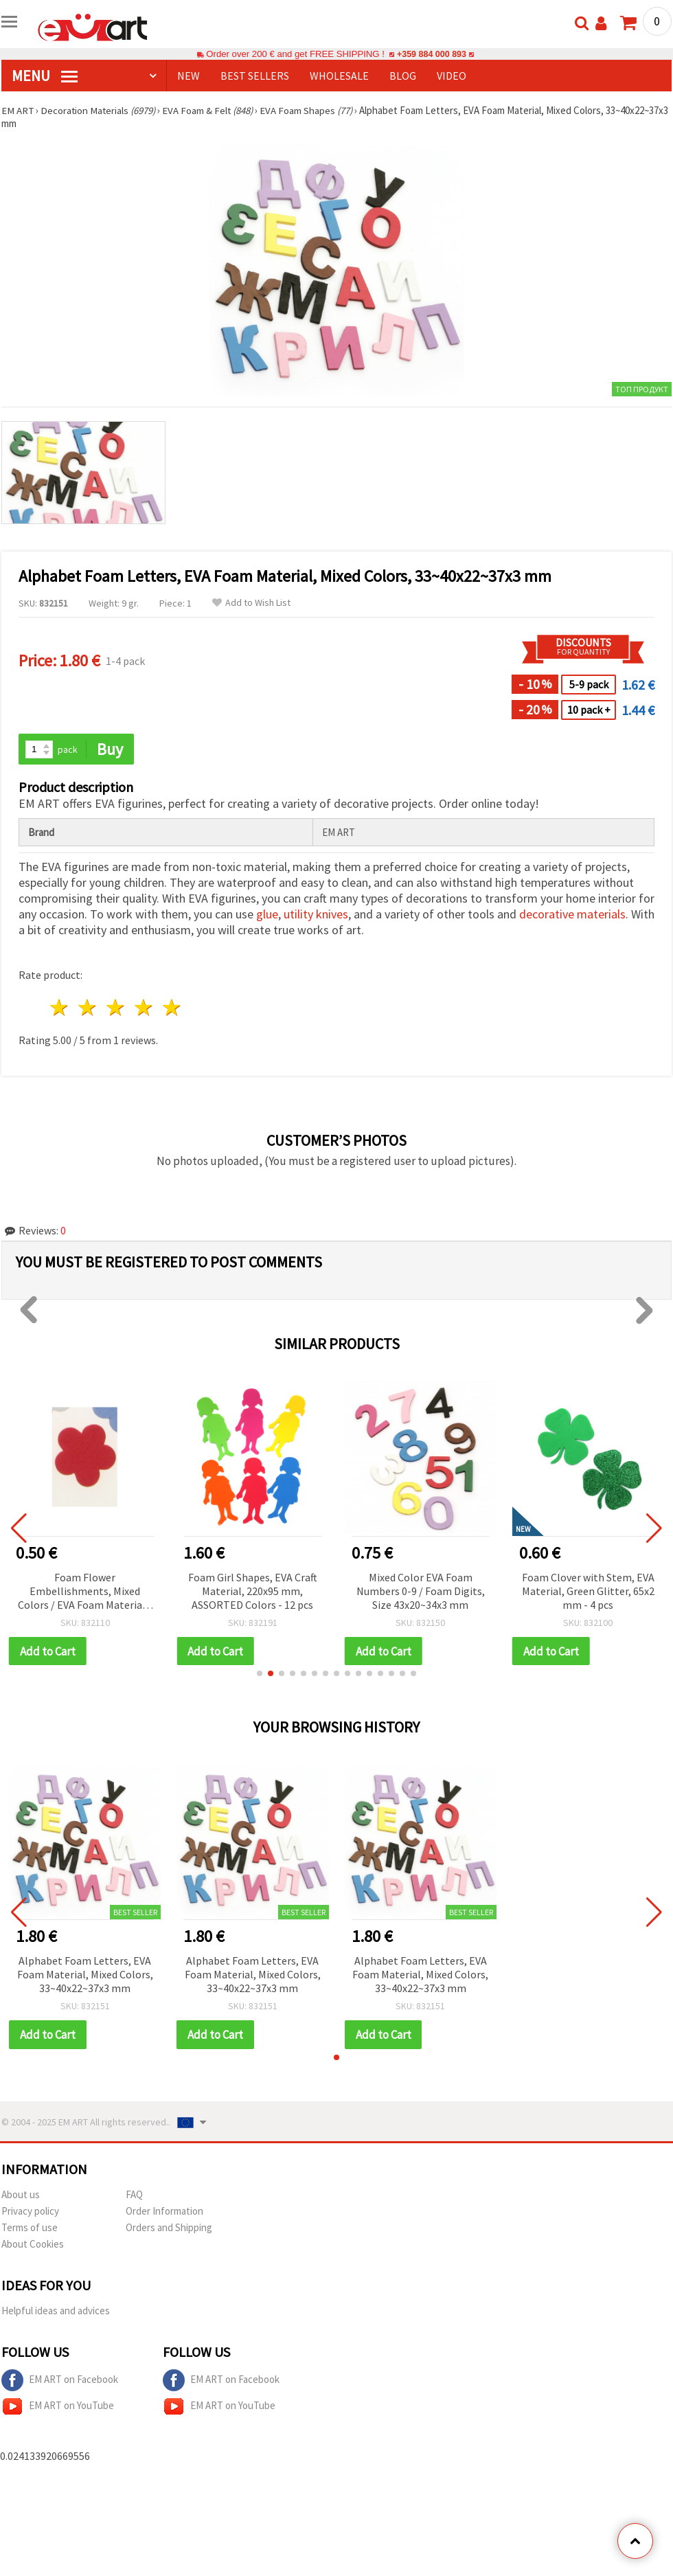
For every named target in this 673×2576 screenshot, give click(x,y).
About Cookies (32, 2244)
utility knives (316, 915)
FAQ (134, 2195)
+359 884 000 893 (431, 54)
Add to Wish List (251, 603)
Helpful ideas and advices (55, 2311)
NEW (188, 75)
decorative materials (572, 915)
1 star (60, 1008)
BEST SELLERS (254, 75)
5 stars (172, 1008)
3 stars (116, 1008)
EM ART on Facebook (59, 2381)
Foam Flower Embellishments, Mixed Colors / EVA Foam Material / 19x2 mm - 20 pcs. (85, 1592)
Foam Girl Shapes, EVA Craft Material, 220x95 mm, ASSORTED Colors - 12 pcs (252, 1591)
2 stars (88, 1008)
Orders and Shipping (169, 2228)
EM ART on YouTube (57, 2407)
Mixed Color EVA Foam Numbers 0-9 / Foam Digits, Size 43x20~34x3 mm (420, 1591)
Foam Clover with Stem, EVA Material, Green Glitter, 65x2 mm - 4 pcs (588, 1591)
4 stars (144, 1008)
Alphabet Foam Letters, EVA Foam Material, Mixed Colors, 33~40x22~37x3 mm (85, 1975)
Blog (402, 75)
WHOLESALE (339, 75)
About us (20, 2195)
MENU (45, 75)
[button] (259, 1674)
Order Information (164, 2211)
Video (451, 75)
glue (267, 915)
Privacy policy (30, 2211)
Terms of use (29, 2228)
